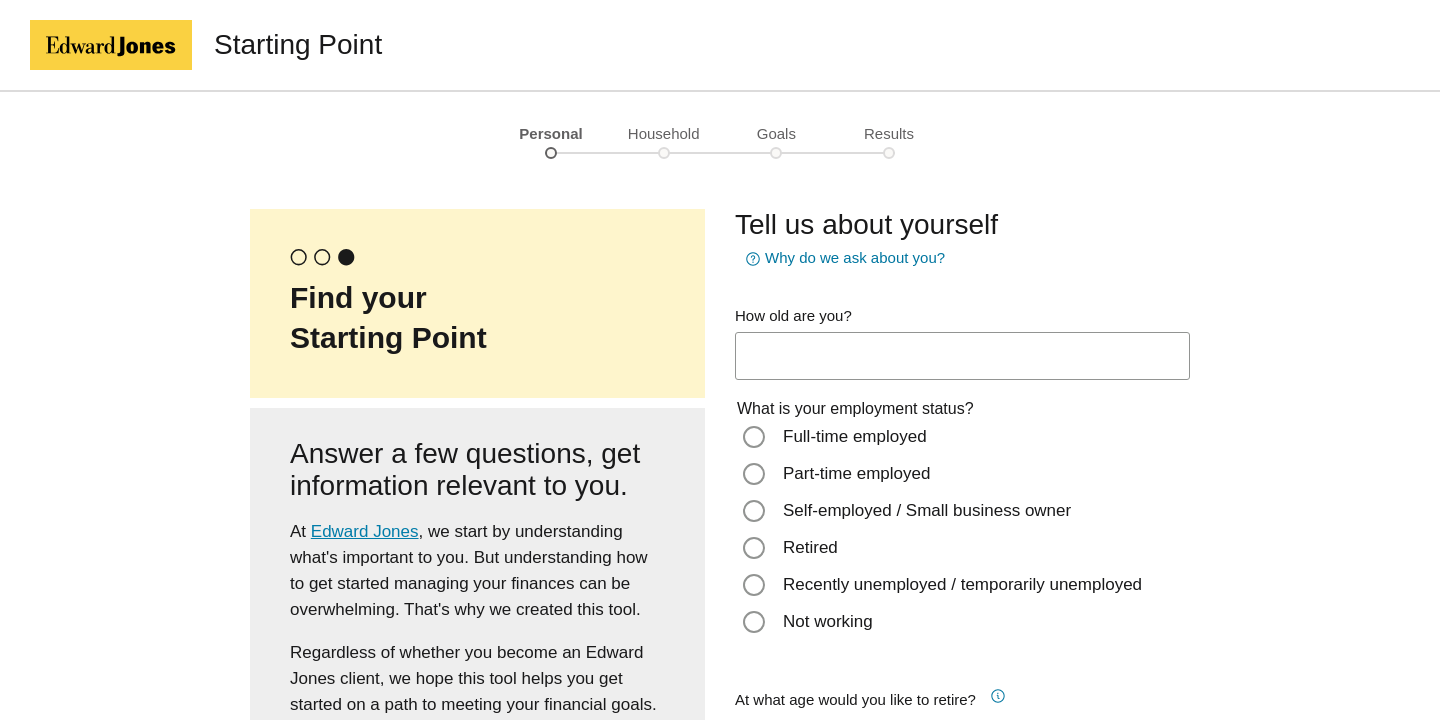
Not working (828, 621)
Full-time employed (855, 436)
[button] (1005, 693)
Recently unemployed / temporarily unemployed (962, 584)
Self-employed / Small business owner (927, 510)
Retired (810, 547)
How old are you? (793, 315)
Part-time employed (856, 473)
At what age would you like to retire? (855, 699)
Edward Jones (365, 531)
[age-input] (962, 356)
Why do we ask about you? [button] (843, 259)
